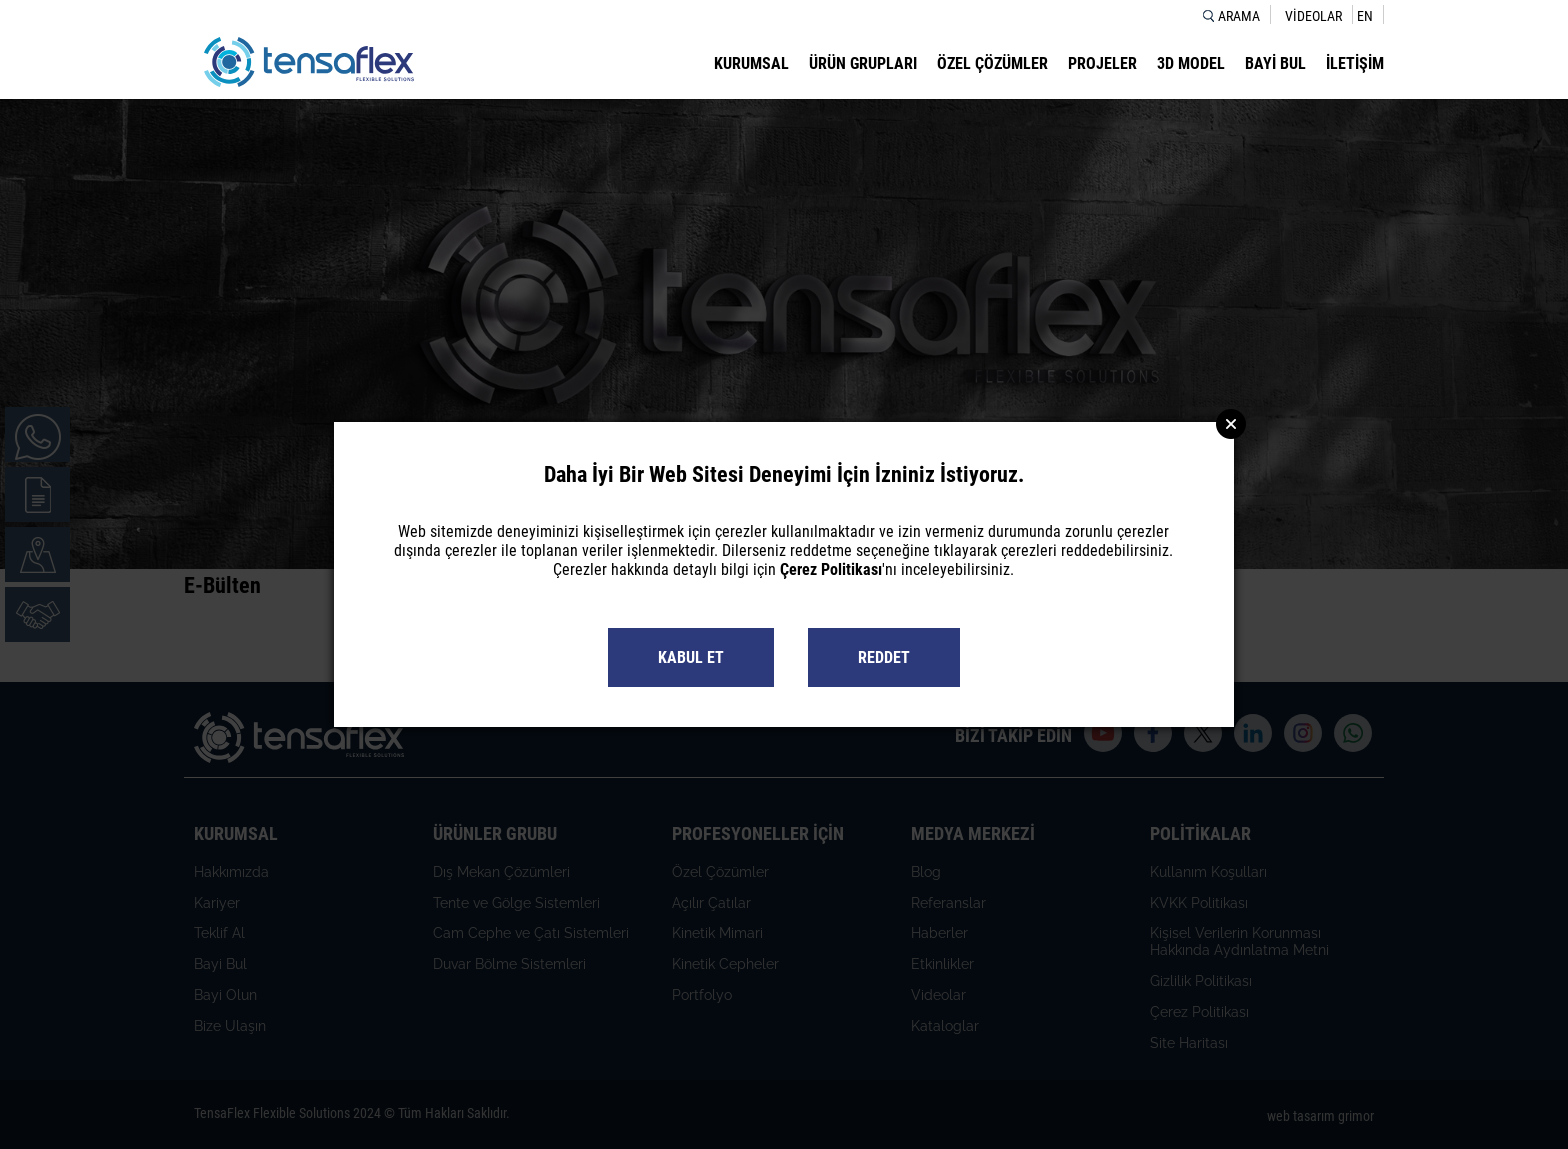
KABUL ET (691, 657)
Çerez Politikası (831, 569)
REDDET (884, 657)
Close (1231, 424)
